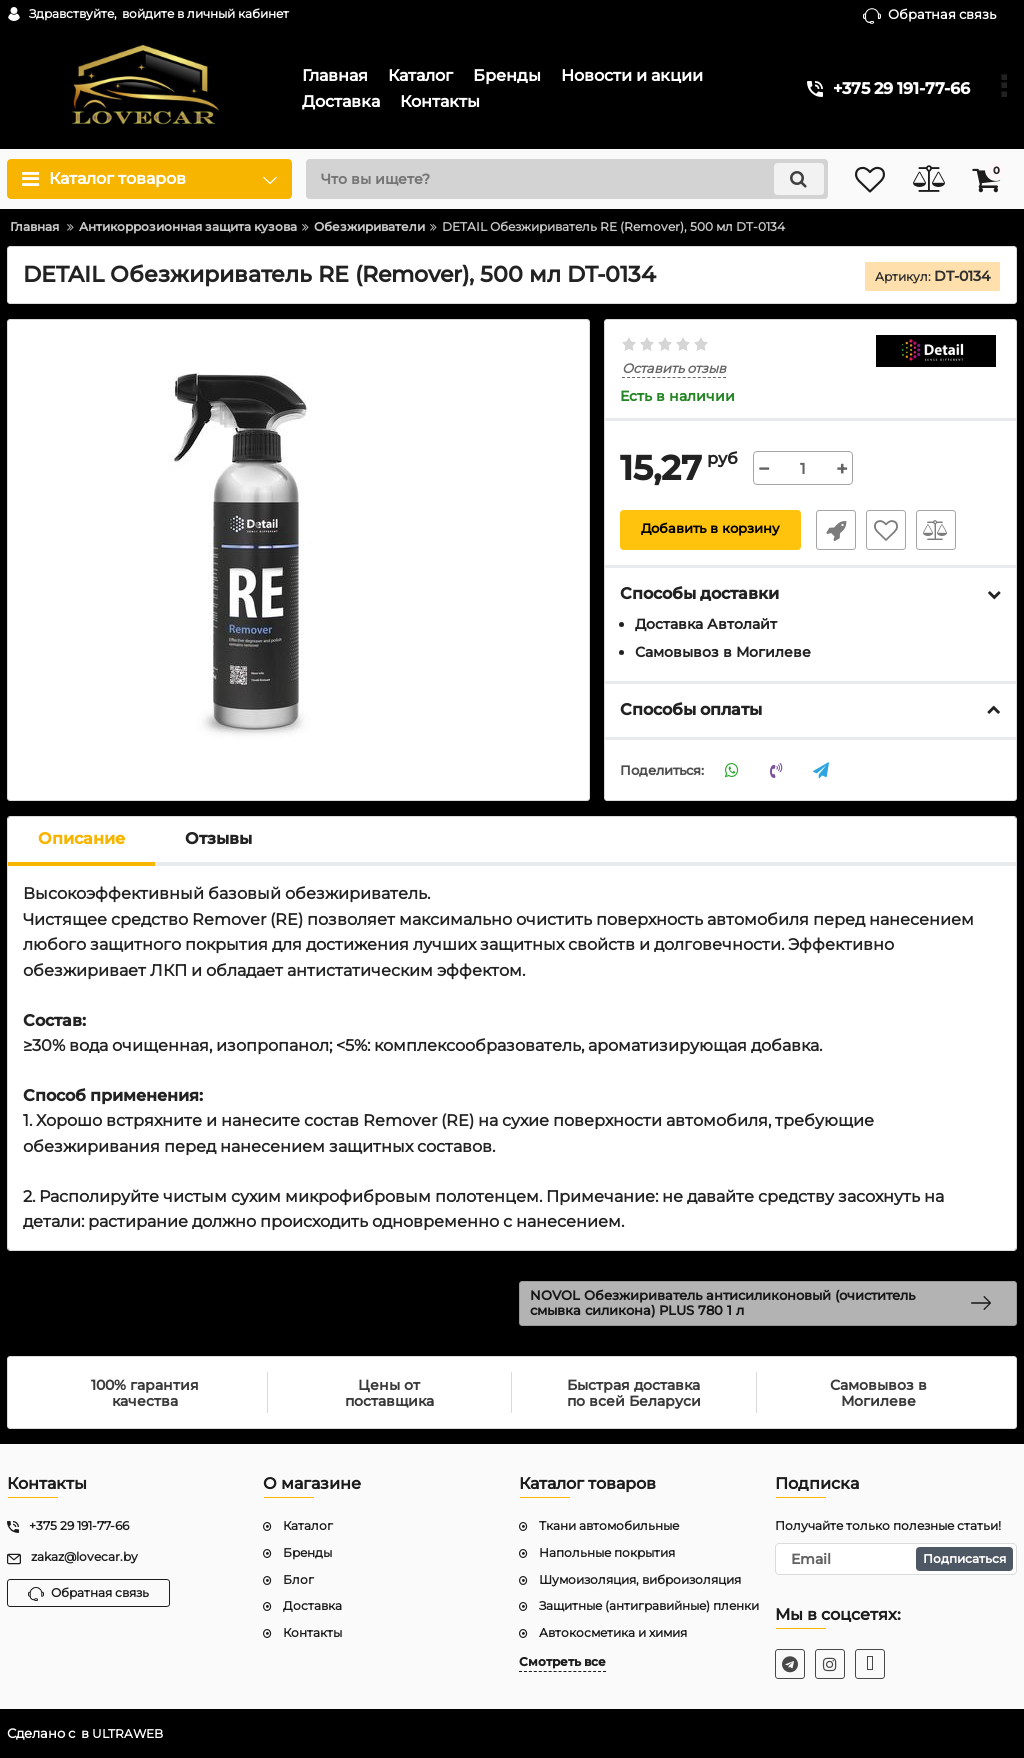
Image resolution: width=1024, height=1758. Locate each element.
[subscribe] (896, 1559)
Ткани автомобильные (609, 1526)
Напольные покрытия (607, 1552)
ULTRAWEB (129, 1734)
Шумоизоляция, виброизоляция (640, 1579)
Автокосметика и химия (613, 1633)
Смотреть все (562, 1662)
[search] (549, 179)
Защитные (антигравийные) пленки (649, 1606)
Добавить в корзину (710, 530)
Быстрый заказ (831, 530)
